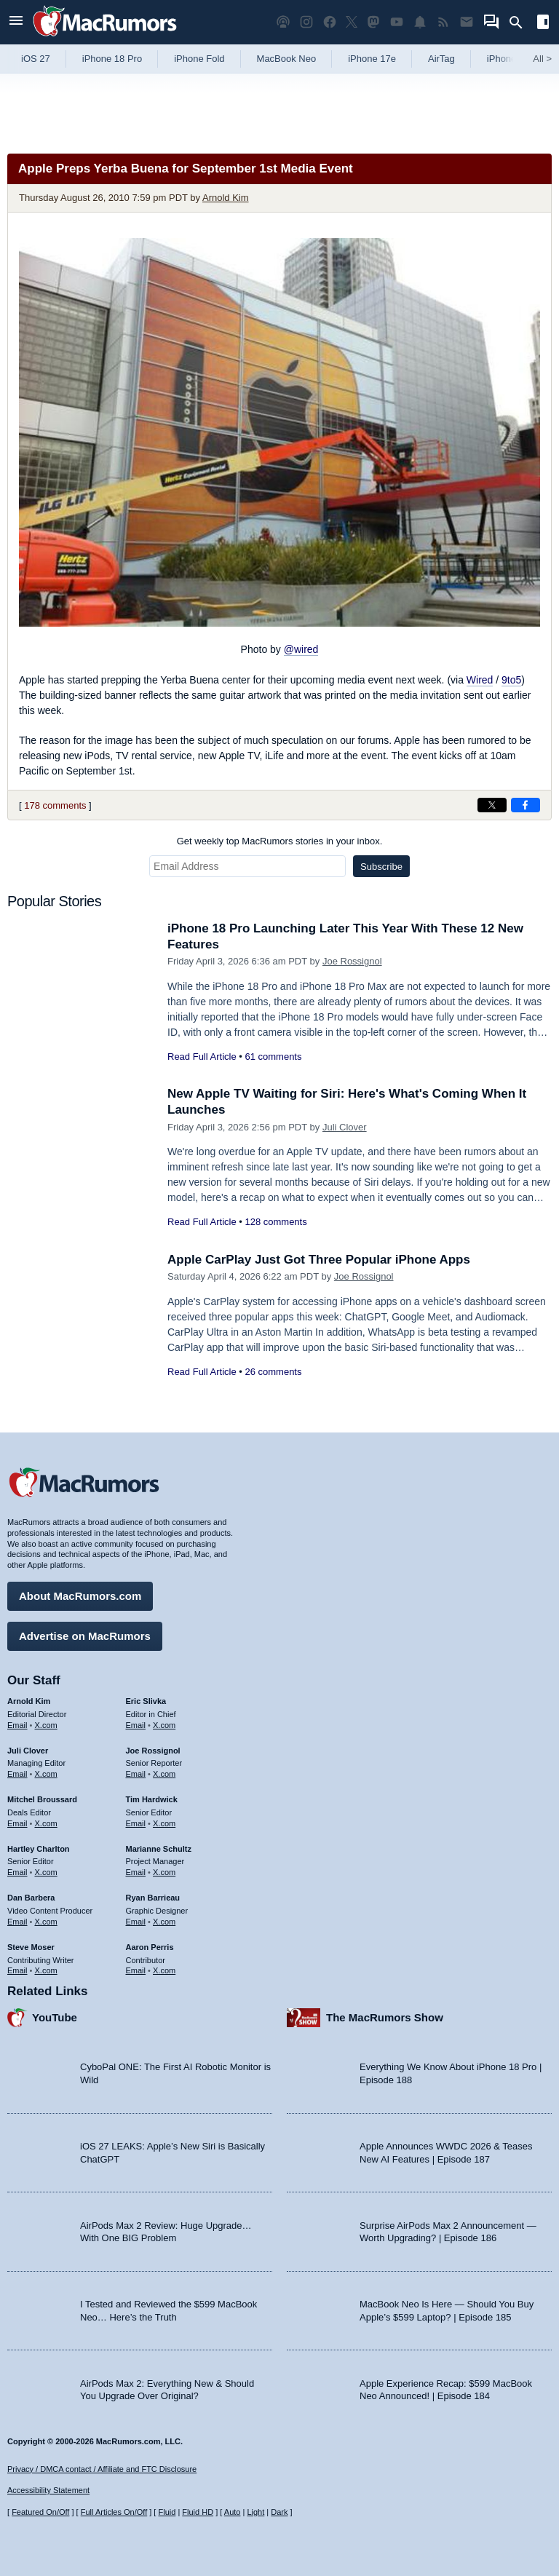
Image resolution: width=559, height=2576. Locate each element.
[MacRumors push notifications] (420, 22)
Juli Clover (344, 1127)
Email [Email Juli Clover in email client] (17, 1773)
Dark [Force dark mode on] (279, 2512)
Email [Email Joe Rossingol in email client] (136, 1773)
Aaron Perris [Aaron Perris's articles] (150, 1947)
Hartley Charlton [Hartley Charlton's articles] (38, 1848)
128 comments (275, 1221)
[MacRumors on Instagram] (306, 22)
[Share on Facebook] (525, 805)
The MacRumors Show (384, 2017)
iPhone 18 (508, 58)
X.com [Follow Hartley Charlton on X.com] (46, 1872)
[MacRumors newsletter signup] (466, 22)
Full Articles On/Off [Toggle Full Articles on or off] (114, 2512)
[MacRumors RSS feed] (443, 22)
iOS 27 (35, 58)
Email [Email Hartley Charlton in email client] (17, 1872)
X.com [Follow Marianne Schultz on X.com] (164, 1872)
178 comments (55, 805)
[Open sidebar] (543, 23)
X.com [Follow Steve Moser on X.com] (46, 1970)
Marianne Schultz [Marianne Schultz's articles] (158, 1848)
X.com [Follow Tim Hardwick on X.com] (164, 1823)
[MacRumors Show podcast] (283, 22)
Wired (480, 680)
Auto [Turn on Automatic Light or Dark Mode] (232, 2512)
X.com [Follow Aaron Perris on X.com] (164, 1970)
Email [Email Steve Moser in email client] (17, 1970)
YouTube (54, 2017)
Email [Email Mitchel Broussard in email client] (17, 1823)
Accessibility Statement (48, 2490)
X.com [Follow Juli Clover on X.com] (46, 1773)
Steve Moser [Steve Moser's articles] (31, 1947)
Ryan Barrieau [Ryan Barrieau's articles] (153, 1897)
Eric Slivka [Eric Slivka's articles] (146, 1701)
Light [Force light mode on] (255, 2512)
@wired (301, 649)
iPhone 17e (372, 58)
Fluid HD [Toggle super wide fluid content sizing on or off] (197, 2512)
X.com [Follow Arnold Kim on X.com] (46, 1725)
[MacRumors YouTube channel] (396, 22)
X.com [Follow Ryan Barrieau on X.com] (164, 1921)
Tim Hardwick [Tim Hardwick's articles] (152, 1799)
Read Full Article (202, 1056)
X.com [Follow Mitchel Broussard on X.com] (46, 1823)
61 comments (273, 1056)
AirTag (441, 58)
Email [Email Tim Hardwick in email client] (136, 1823)
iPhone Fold (199, 58)
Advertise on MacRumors (85, 1636)
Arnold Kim (225, 197)
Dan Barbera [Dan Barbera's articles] (31, 1897)
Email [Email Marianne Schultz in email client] (136, 1872)
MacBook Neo (287, 58)
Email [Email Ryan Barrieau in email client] (136, 1921)
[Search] (520, 22)
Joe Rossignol (352, 961)
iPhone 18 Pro (112, 58)
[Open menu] (16, 22)
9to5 (511, 680)
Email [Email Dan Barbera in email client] (17, 1921)
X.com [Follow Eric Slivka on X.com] (164, 1725)
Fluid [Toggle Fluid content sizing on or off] (166, 2512)
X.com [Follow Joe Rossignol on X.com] (164, 1773)
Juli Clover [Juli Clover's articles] (27, 1750)
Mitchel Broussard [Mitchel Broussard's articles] (42, 1799)
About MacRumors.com (80, 1596)
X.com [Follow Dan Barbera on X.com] (46, 1921)
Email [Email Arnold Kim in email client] (17, 1725)
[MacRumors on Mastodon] (373, 22)
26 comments (273, 1371)
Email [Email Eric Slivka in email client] (136, 1725)
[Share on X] (492, 805)
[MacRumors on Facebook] (329, 22)
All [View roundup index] (542, 58)
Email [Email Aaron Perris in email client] (136, 1970)
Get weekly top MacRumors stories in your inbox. (280, 841)
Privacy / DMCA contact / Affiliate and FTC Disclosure (102, 2469)
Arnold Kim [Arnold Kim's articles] (28, 1701)
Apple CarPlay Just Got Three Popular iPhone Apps (318, 1260)
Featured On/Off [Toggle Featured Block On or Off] (40, 2512)
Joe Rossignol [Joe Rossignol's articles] (153, 1750)
